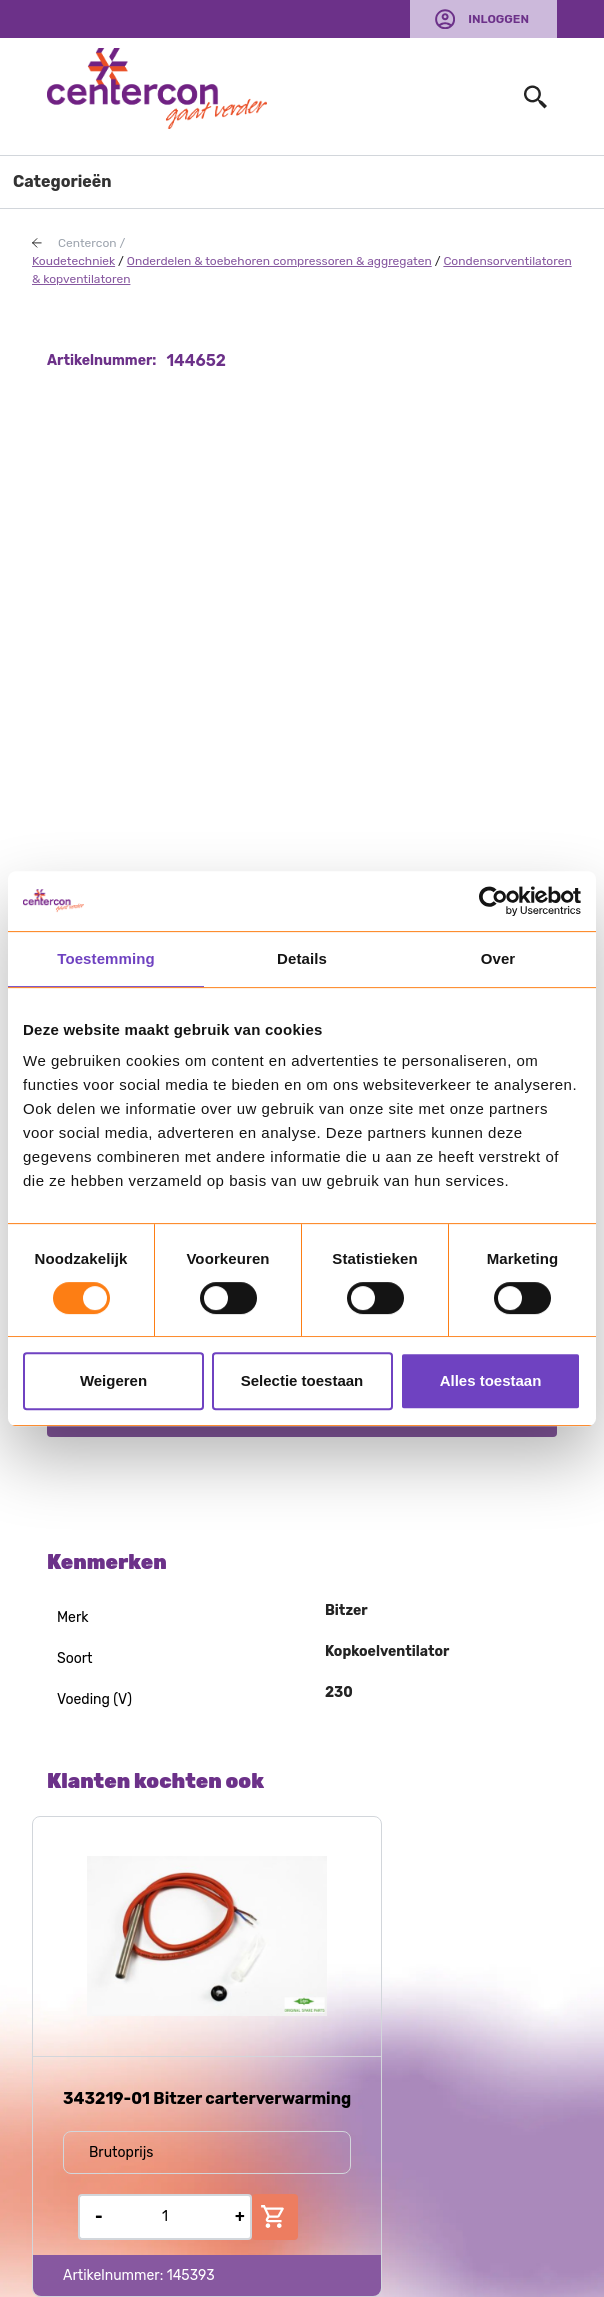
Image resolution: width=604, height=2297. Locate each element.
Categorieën (62, 181)
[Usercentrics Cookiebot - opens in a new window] (493, 901)
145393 (191, 2275)
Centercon (87, 243)
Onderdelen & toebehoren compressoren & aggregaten (279, 261)
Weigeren (113, 1380)
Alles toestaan (491, 1380)
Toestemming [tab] (106, 958)
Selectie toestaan (302, 1380)
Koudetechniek (73, 261)
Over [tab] (498, 958)
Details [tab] (302, 958)
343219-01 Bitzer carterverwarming (207, 2098)
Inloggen (498, 19)
